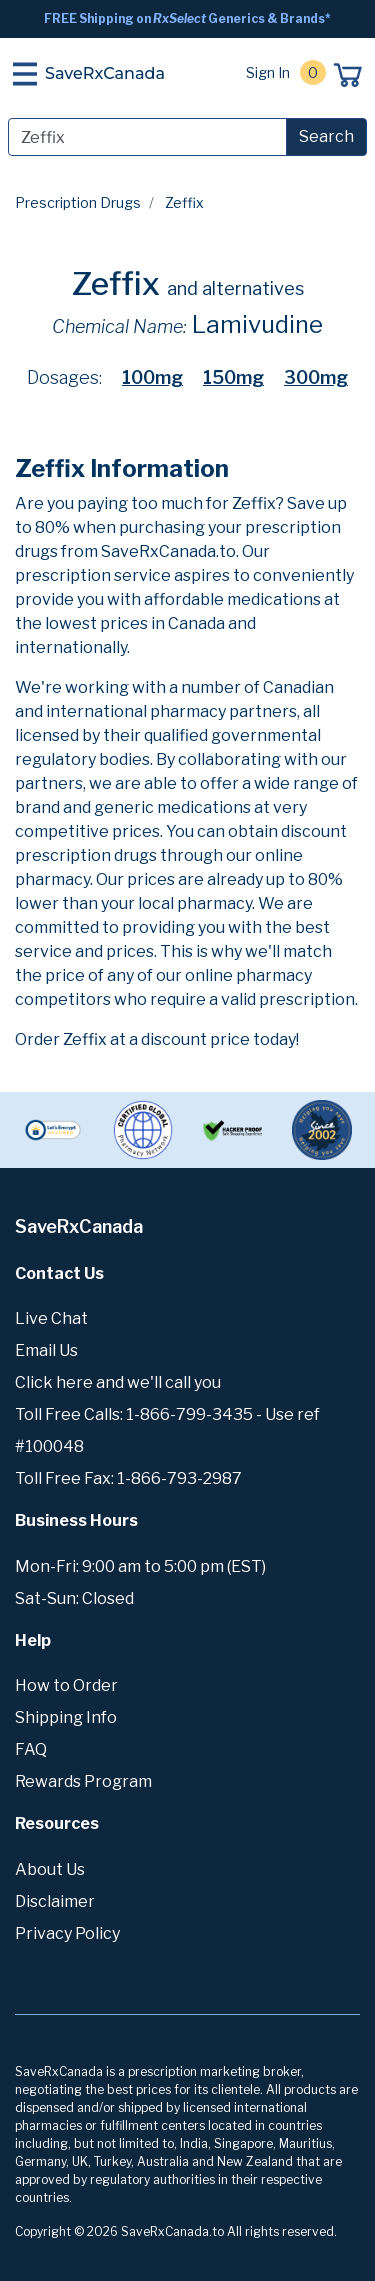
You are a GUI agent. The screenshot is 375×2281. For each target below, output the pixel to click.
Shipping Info (66, 1717)
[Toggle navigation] (25, 74)
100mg (152, 377)
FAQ (31, 1749)
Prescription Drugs (78, 202)
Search (326, 136)
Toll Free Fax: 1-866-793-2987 (128, 1478)
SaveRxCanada (105, 73)
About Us (50, 1869)
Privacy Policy (67, 1933)
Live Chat (51, 1318)
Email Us (46, 1350)
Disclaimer (55, 1901)
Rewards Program (83, 1781)
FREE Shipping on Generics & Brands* (187, 18)
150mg (233, 377)
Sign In (268, 72)
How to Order (66, 1685)
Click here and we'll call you (118, 1382)
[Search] (147, 137)
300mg (316, 377)
